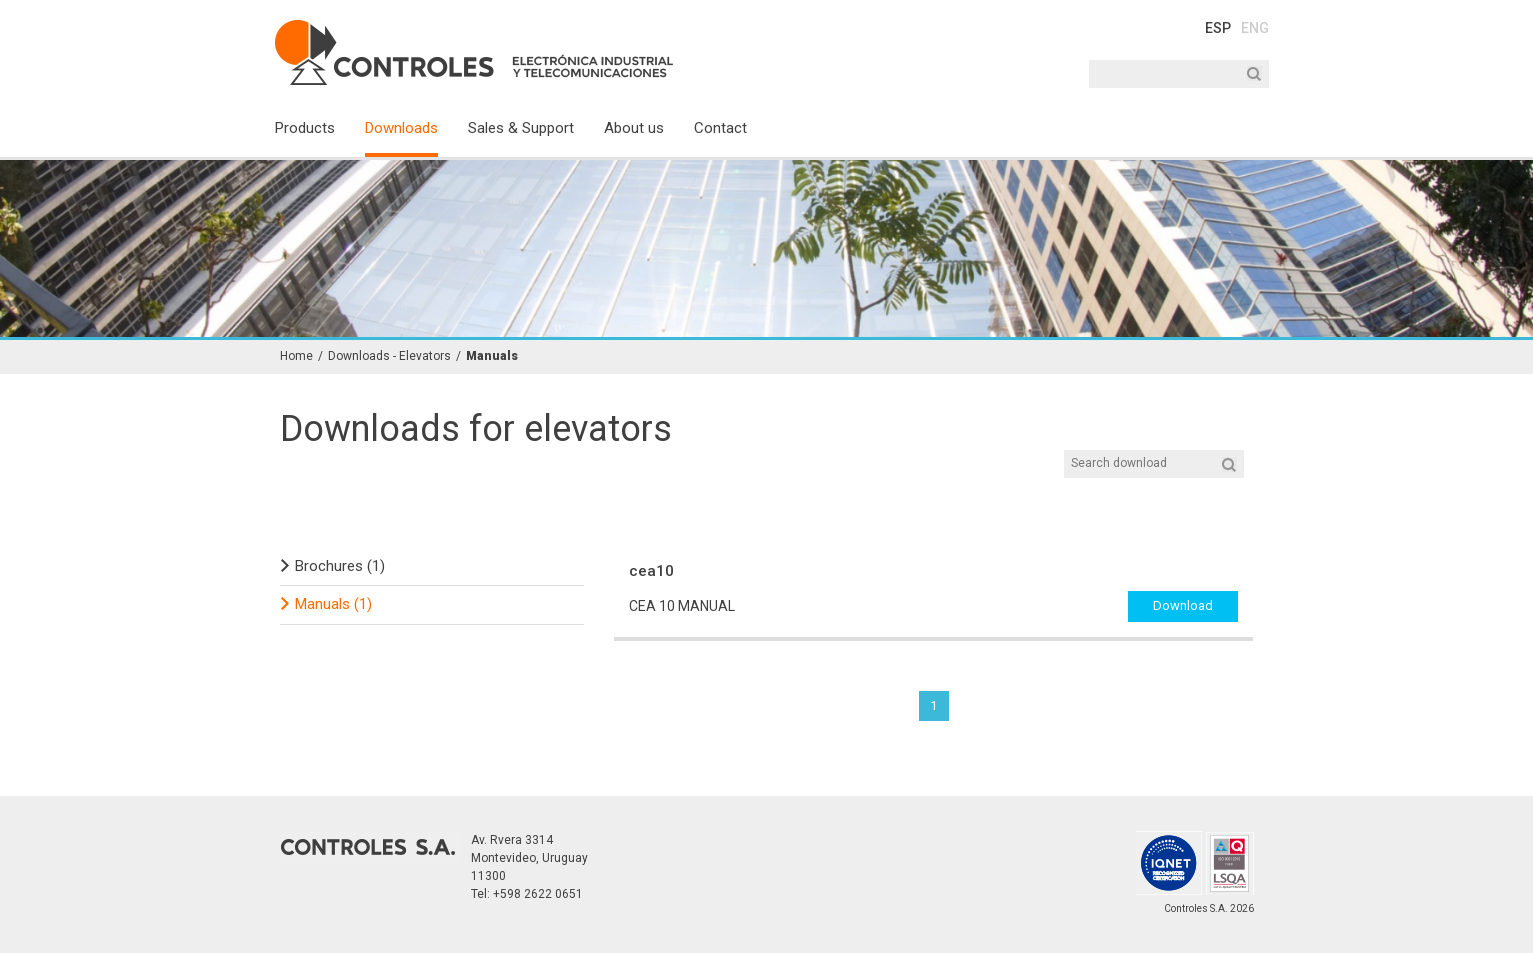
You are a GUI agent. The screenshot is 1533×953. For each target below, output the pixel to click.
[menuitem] (320, 136)
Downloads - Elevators (389, 356)
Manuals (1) (333, 604)
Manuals (492, 356)
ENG (1255, 28)
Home (296, 356)
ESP (1218, 28)
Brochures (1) (340, 566)
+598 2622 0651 (538, 894)
